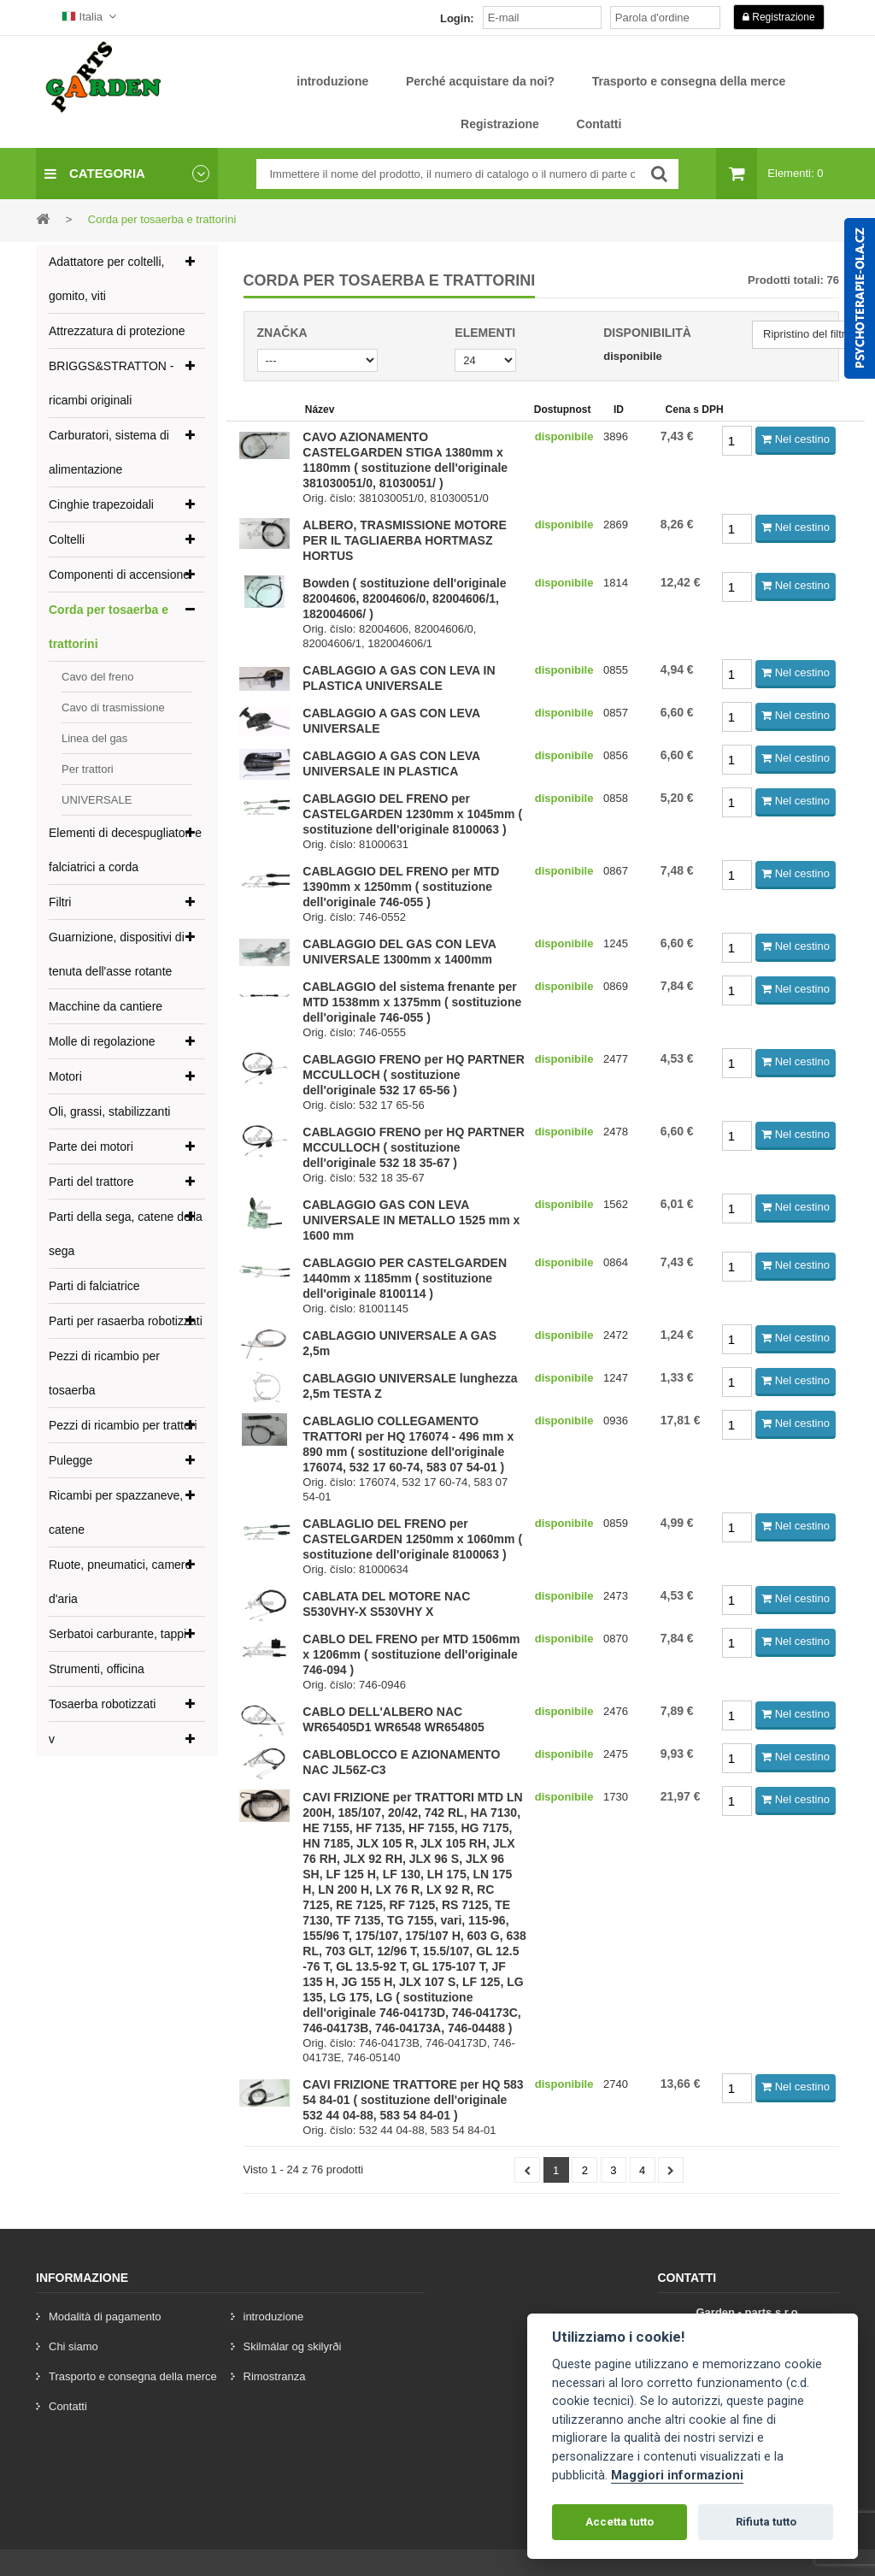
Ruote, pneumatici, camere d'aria (120, 1582)
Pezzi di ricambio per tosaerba (104, 1373)
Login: (457, 18)
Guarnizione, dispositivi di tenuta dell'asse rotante (117, 954)
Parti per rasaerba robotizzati (126, 1321)
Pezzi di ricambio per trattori (123, 1425)
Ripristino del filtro (807, 333)
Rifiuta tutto (766, 2521)
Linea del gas (94, 738)
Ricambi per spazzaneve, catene (116, 1512)
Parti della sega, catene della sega (126, 1234)
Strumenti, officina (96, 1669)
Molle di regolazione (102, 1041)
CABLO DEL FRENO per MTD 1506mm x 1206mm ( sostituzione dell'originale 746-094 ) (411, 1654)
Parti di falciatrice (94, 1286)
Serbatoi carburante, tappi (117, 1634)
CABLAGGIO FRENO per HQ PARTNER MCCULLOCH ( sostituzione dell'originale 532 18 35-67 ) (413, 1147)
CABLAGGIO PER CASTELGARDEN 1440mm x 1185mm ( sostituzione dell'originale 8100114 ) (404, 1278)
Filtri (60, 902)
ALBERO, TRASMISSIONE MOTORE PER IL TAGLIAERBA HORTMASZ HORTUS (404, 540)
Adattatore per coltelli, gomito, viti (106, 279)
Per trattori (88, 769)
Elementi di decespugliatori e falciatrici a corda (125, 850)
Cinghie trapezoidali (101, 504)
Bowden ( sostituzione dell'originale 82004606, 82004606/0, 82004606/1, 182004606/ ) (404, 598)
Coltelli (67, 539)
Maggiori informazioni (677, 2475)
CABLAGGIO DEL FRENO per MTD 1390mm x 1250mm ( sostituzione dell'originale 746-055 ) (400, 886)
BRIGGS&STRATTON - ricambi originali (111, 383)
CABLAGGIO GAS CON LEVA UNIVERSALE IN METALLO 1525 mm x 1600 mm (411, 1220)
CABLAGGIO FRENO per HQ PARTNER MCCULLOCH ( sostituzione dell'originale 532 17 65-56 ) (413, 1074)
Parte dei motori (91, 1146)
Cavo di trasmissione (113, 707)
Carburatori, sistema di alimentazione (109, 452)
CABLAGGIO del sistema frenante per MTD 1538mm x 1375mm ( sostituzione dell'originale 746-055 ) (411, 1002)
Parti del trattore (91, 1181)
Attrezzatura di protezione (117, 331)
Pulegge (70, 1460)
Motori (65, 1076)
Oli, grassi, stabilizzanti (109, 1111)
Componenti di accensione (119, 574)
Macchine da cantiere (105, 1006)
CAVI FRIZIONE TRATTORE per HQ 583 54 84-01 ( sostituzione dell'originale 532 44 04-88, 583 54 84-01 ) (412, 2100)
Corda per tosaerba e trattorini (108, 627)
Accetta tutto (619, 2521)
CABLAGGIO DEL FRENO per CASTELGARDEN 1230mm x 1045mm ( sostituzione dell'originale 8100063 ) (412, 814)
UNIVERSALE (97, 799)
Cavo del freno (98, 676)
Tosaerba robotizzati (102, 1704)
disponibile (632, 356)
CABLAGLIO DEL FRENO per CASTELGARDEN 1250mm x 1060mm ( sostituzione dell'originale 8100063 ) (412, 1539)
